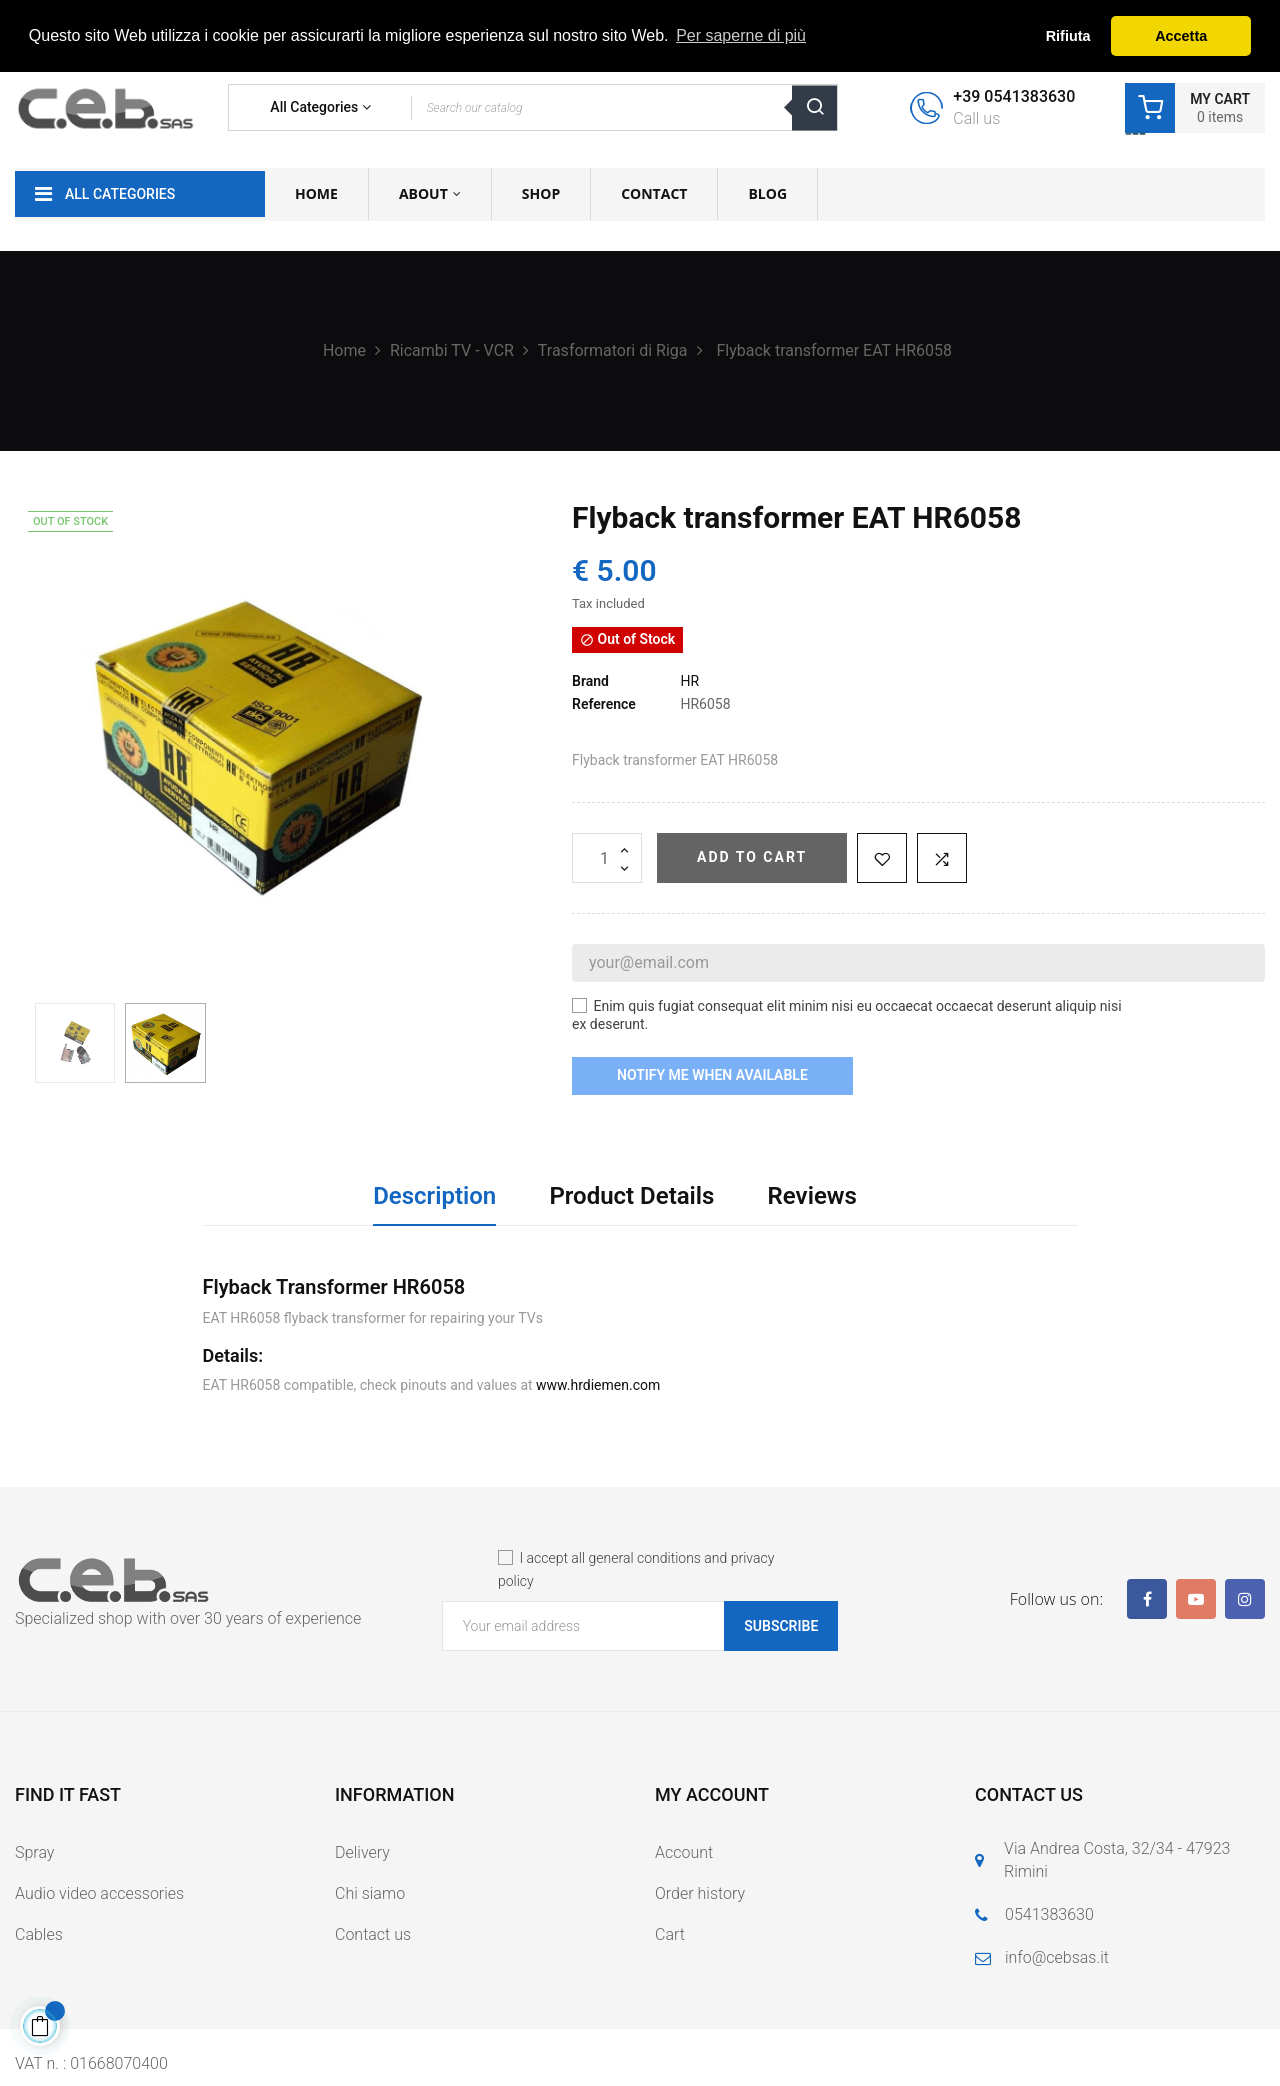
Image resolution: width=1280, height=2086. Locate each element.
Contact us (373, 1934)
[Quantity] (607, 858)
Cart (670, 1934)
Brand (590, 681)
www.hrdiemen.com (598, 1385)
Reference (604, 704)
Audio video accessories (99, 1893)
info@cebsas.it (1057, 1957)
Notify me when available (712, 1075)
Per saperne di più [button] (741, 35)
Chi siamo (370, 1893)
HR (689, 681)
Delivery (362, 1852)
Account (684, 1852)
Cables (39, 1934)
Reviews (812, 1196)
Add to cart (752, 857)
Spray (34, 1852)
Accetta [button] (1181, 36)
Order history (700, 1893)
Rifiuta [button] (1068, 36)
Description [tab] (434, 1196)
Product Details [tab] (631, 1196)
